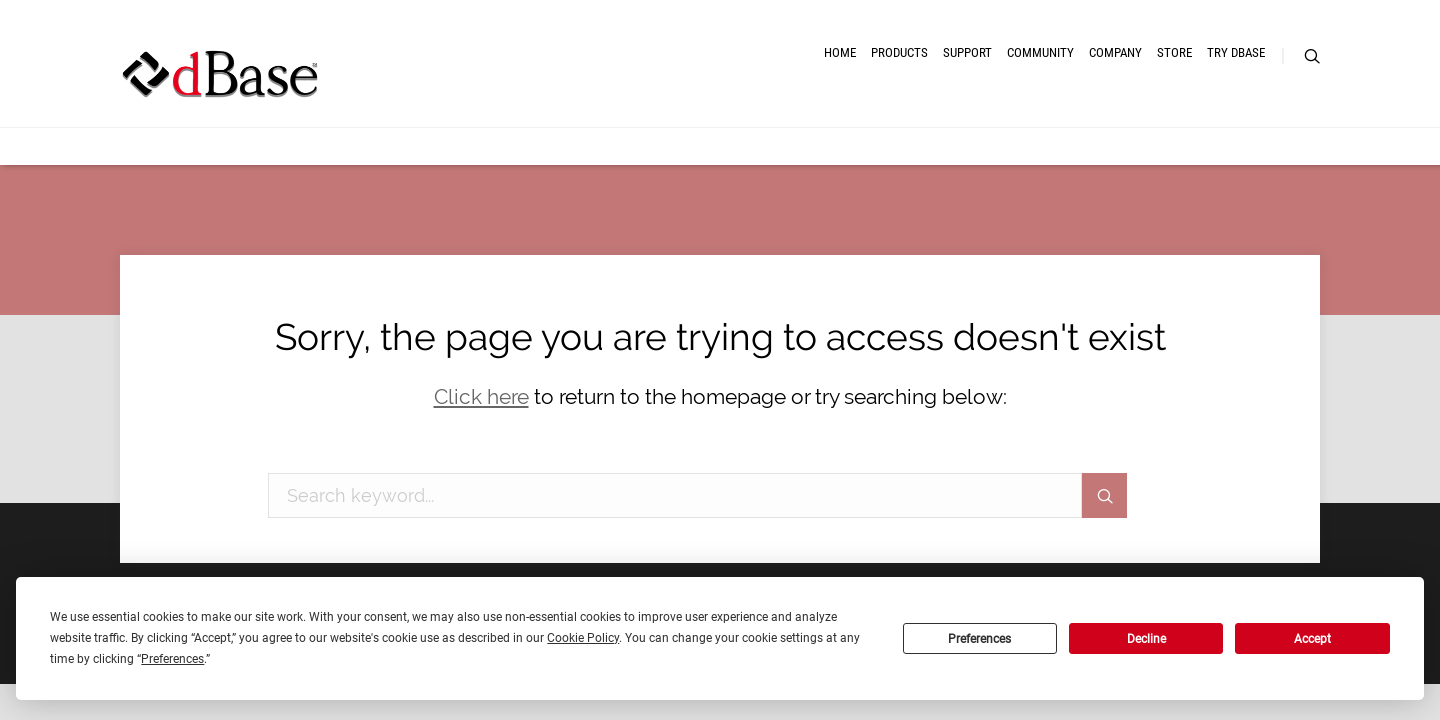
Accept (1312, 639)
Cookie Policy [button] (583, 638)
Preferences (979, 639)
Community (898, 87)
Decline (1146, 639)
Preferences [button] (172, 659)
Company (1012, 87)
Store (1106, 87)
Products (680, 87)
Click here (481, 396)
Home (585, 87)
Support (786, 87)
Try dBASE (1204, 87)
